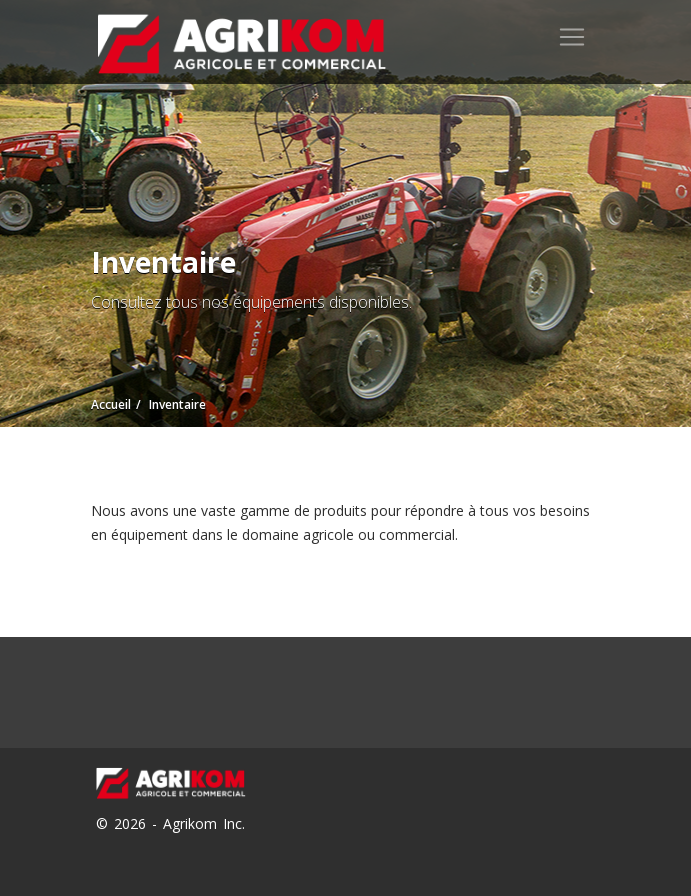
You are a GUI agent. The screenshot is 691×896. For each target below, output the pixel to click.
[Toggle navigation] (572, 37)
